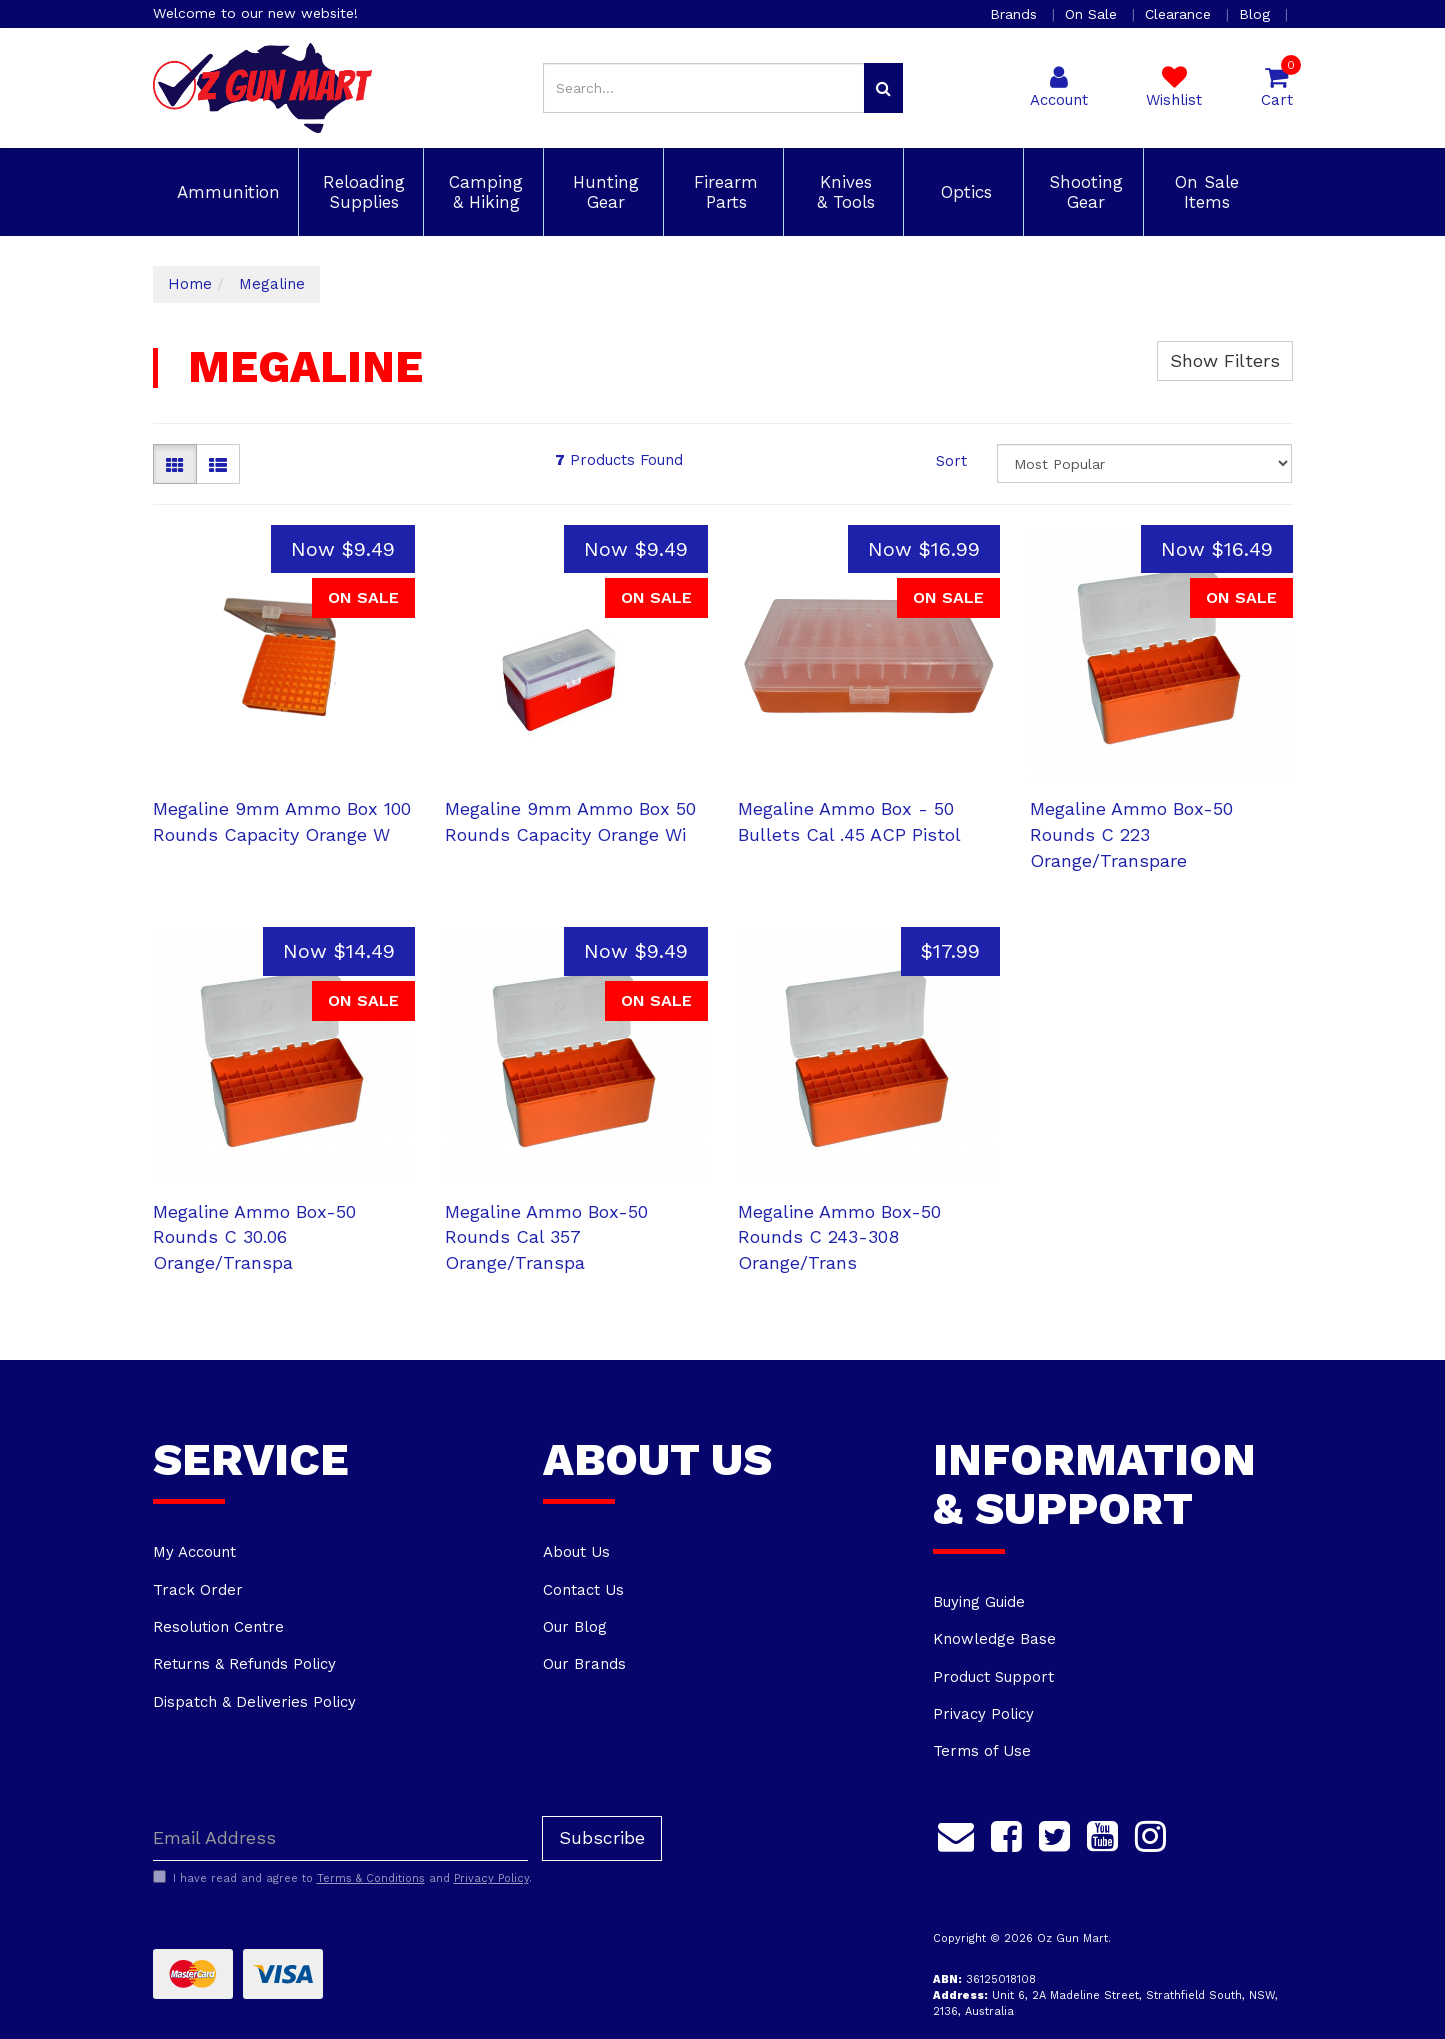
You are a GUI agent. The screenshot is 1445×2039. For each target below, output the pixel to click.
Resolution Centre (218, 1627)
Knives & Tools (843, 192)
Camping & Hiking (483, 192)
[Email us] (956, 1834)
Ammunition (225, 192)
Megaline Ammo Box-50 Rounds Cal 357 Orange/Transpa (546, 1237)
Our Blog (575, 1627)
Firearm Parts (723, 192)
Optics (963, 192)
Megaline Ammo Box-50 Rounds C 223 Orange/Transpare (1131, 834)
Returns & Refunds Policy (244, 1664)
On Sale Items (1204, 192)
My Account (194, 1552)
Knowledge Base (994, 1639)
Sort (951, 461)
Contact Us (583, 1590)
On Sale (1093, 14)
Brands (1016, 14)
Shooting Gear (1083, 192)
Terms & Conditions (371, 1878)
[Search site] (883, 88)
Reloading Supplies (361, 192)
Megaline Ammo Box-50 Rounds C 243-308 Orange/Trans (839, 1237)
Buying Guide (979, 1602)
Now (343, 549)
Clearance (1180, 14)
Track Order (198, 1590)
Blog (1257, 14)
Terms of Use (982, 1751)
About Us (576, 1552)
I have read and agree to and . (342, 1878)
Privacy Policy (983, 1714)
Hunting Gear (603, 192)
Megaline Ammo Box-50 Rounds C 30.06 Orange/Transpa (254, 1237)
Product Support (993, 1677)
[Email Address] (340, 1838)
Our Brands (584, 1664)
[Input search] (704, 88)
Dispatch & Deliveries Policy (254, 1702)
